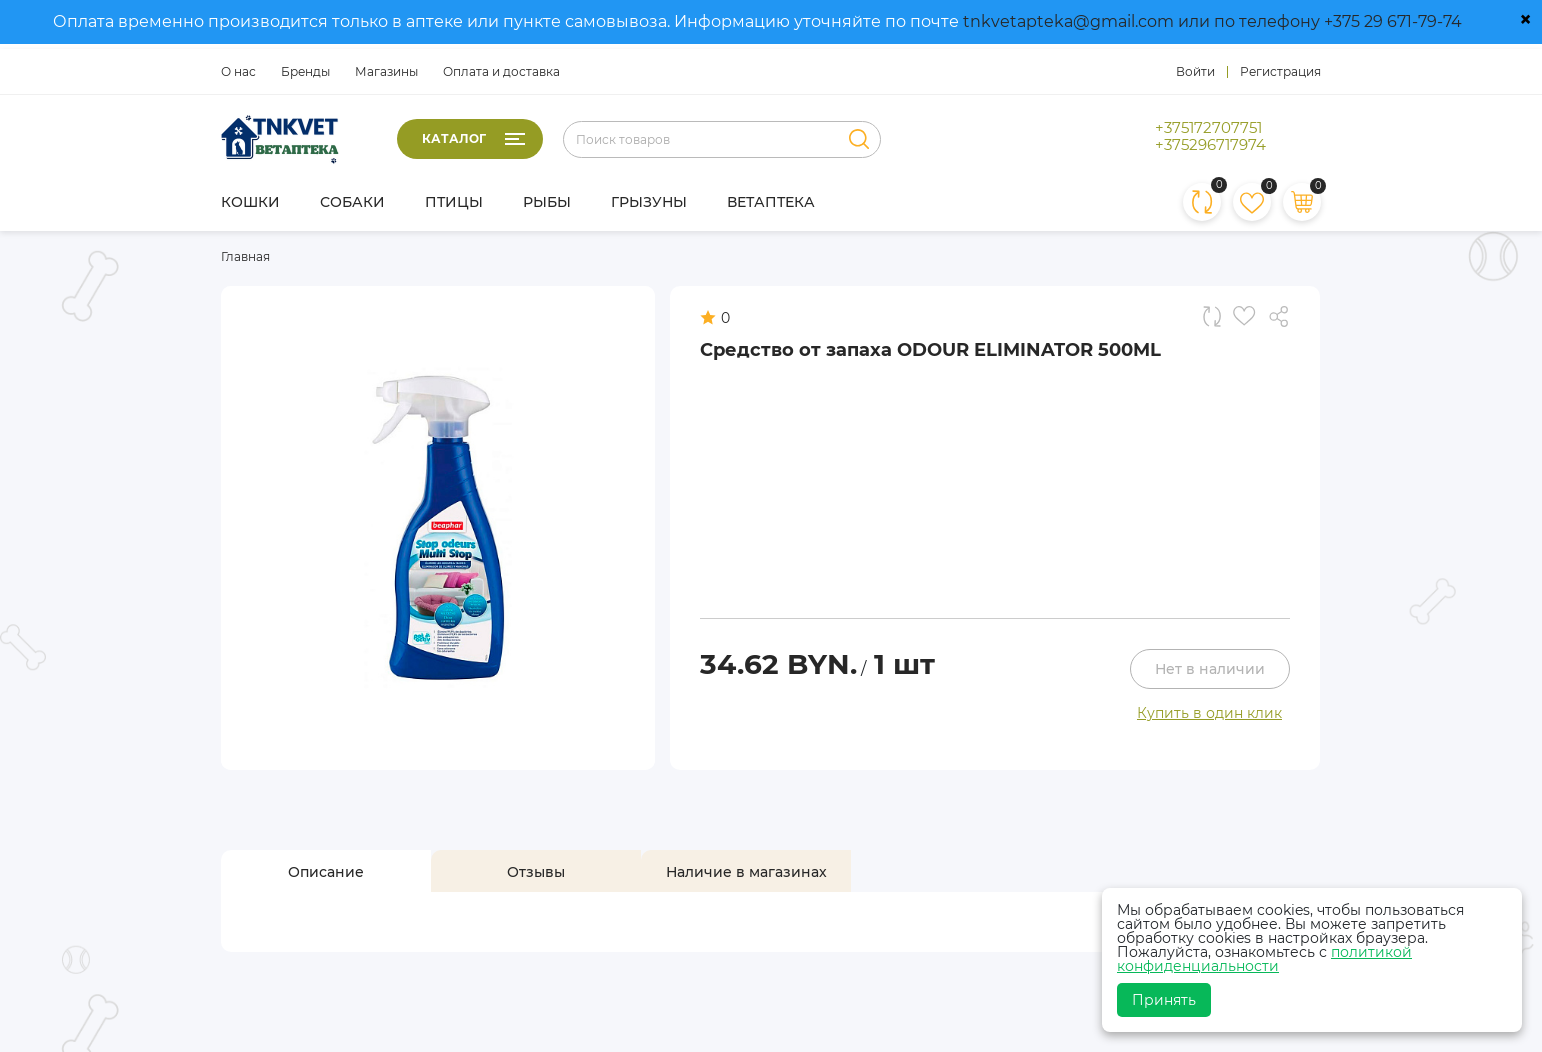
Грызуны (649, 202)
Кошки (250, 202)
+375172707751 (1208, 128)
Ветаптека (771, 202)
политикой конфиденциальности (1264, 959)
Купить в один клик (1209, 713)
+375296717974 (1210, 145)
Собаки (352, 202)
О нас (238, 71)
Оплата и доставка (501, 71)
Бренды (305, 71)
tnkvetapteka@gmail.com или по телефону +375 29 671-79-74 (1212, 21)
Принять (1164, 1000)
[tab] (326, 872)
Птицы (454, 202)
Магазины (386, 71)
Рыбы (547, 202)
